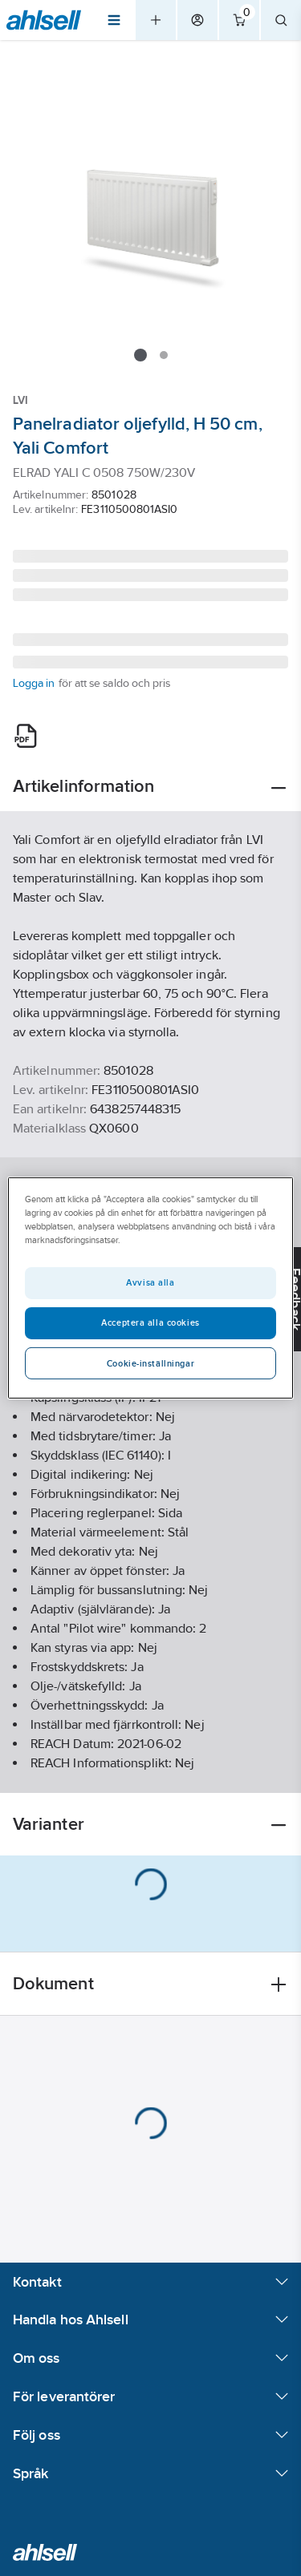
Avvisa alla (150, 1282)
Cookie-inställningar (150, 1363)
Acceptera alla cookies (150, 1322)
